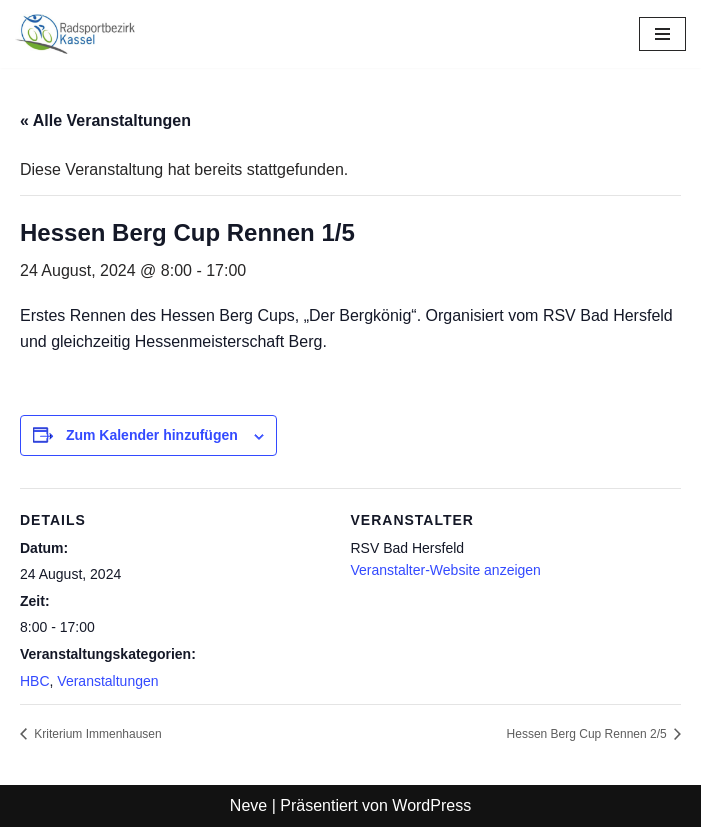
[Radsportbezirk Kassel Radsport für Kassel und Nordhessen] (75, 34)
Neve (248, 805)
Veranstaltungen (107, 681)
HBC (35, 681)
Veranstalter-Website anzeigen (446, 570)
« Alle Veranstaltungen (105, 120)
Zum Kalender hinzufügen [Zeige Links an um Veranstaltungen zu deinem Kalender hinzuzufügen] (152, 435)
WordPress (431, 805)
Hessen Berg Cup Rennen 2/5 (588, 734)
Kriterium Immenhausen (96, 734)
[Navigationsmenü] (662, 34)
